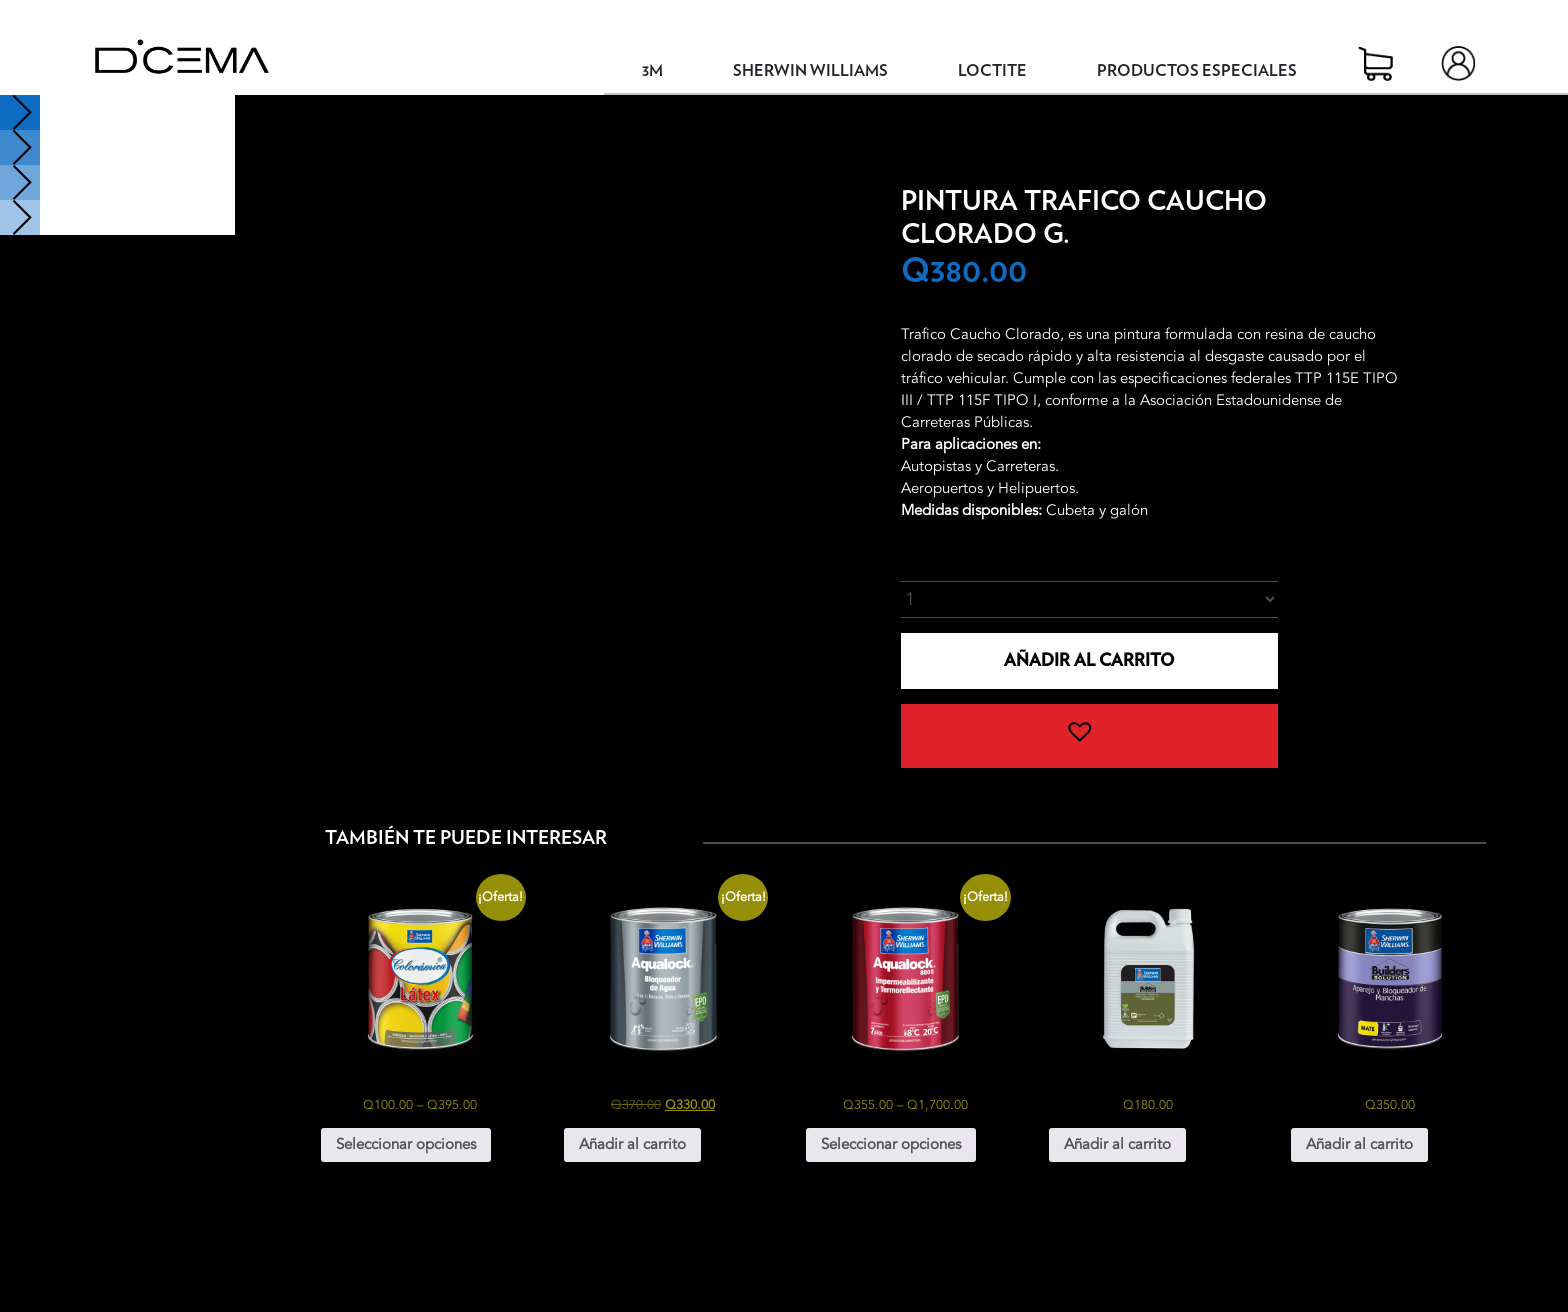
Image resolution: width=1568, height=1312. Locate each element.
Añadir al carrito (1089, 660)
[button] (1089, 736)
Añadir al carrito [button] (632, 1144)
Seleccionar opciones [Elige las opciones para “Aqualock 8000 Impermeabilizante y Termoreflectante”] (891, 1144)
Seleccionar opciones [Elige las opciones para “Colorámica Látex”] (406, 1144)
